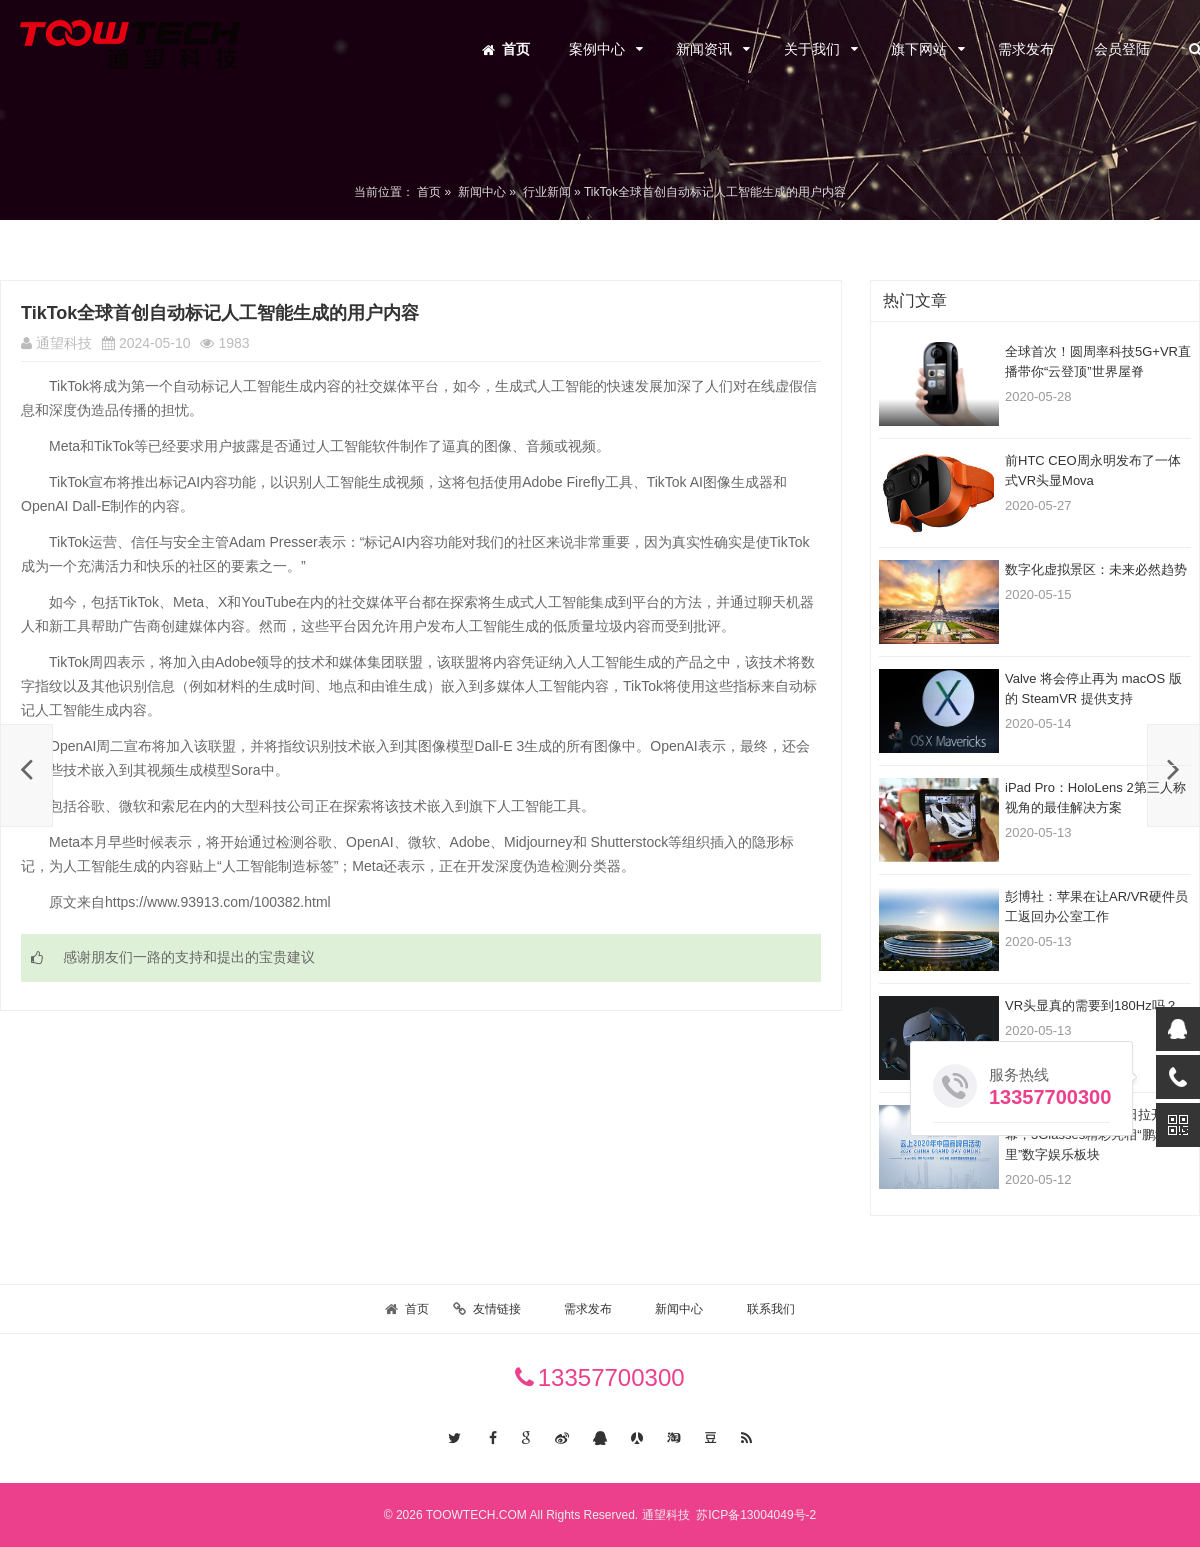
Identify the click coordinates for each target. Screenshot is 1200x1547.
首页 (516, 49)
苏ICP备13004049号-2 (754, 1515)
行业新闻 (547, 192)
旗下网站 (919, 49)
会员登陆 (1122, 49)
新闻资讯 (704, 49)
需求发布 (1026, 49)
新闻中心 (482, 192)
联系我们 (771, 1309)
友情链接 (497, 1309)
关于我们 (812, 49)
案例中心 (597, 49)
